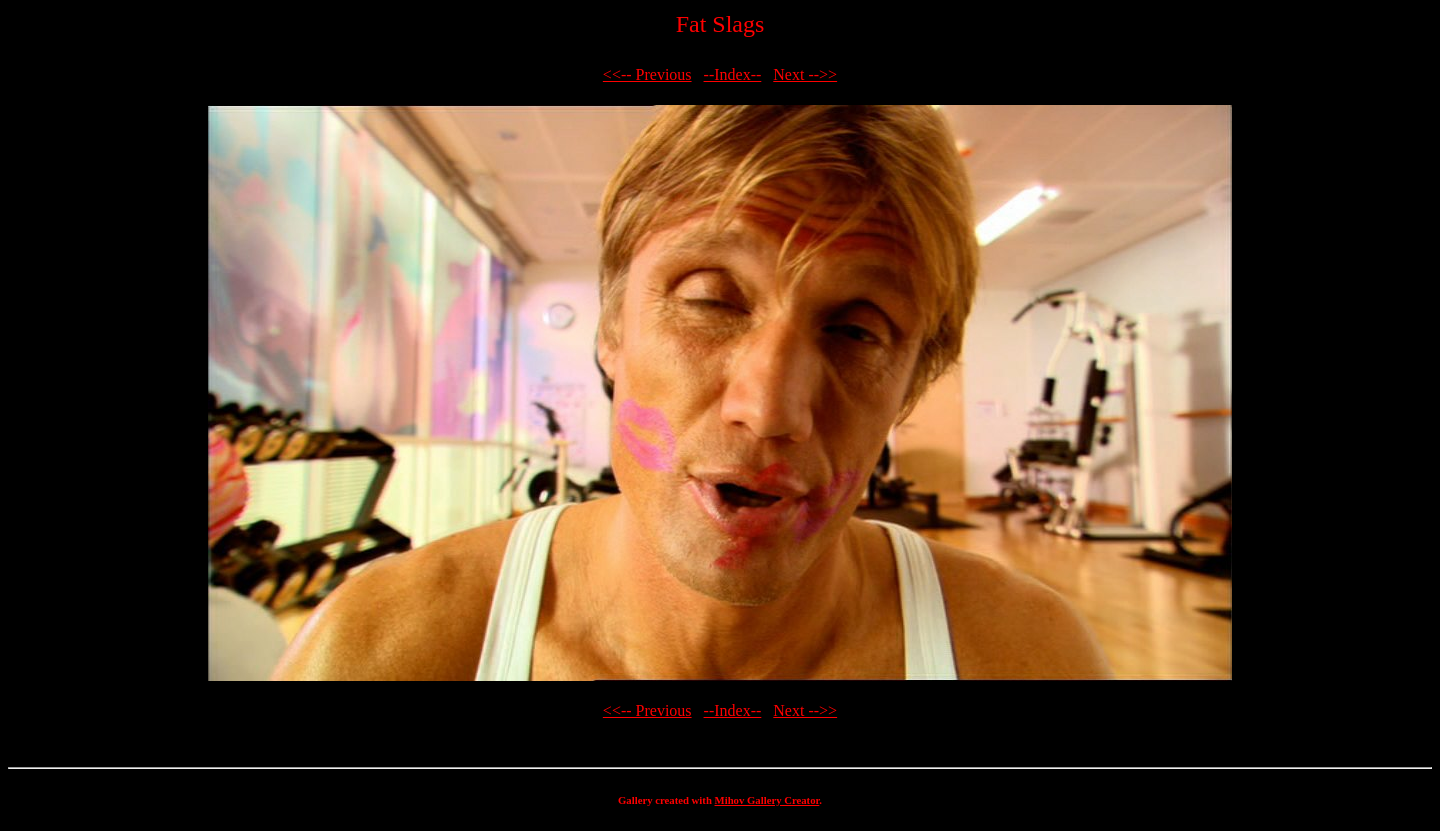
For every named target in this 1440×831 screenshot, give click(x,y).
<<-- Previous (647, 74)
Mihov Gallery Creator (767, 800)
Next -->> (805, 74)
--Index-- (733, 74)
